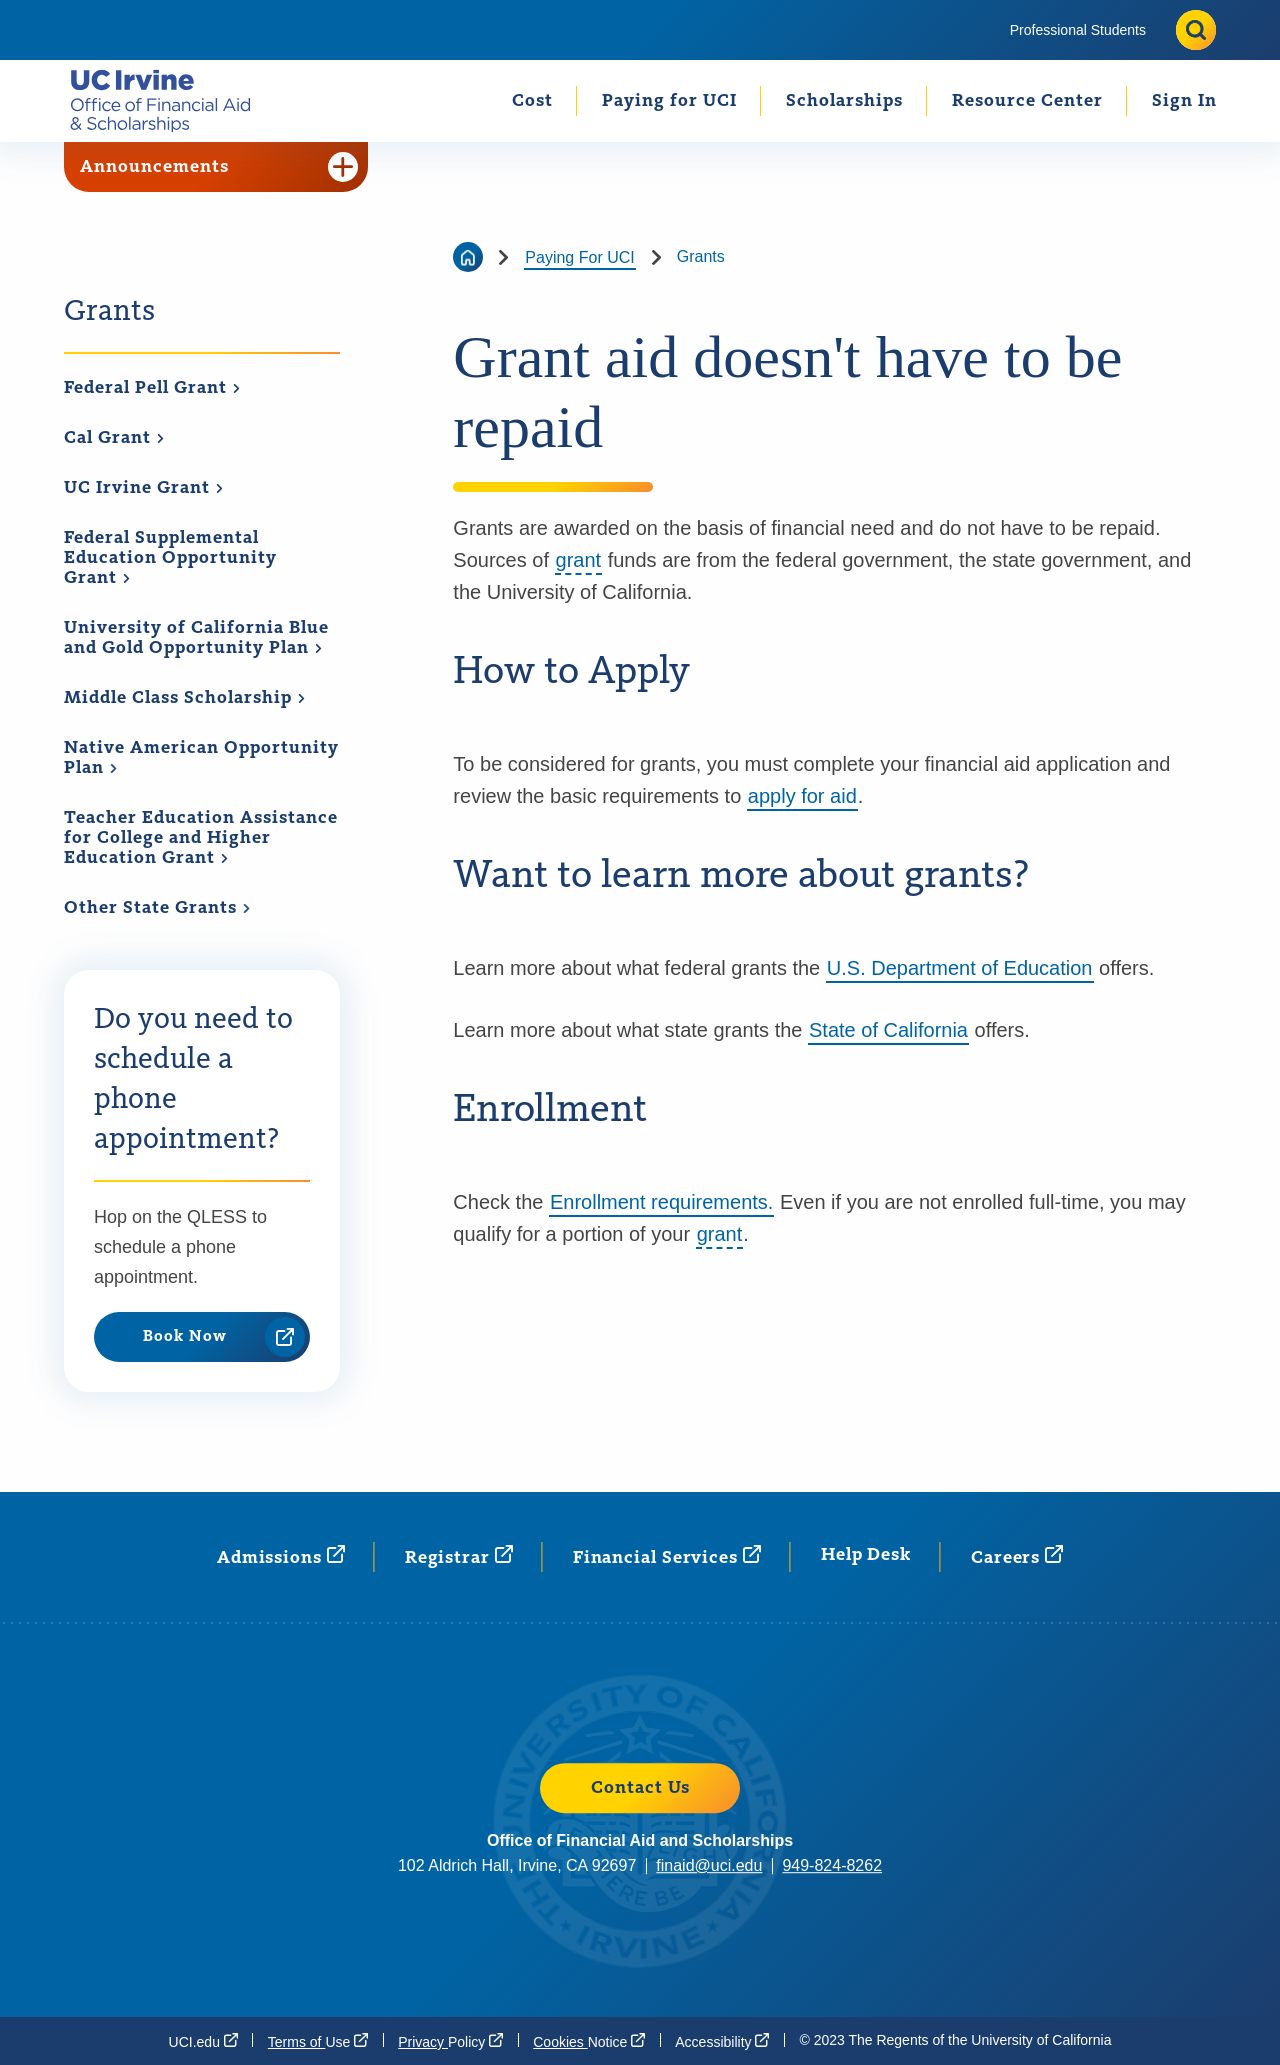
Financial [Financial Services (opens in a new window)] (667, 1556)
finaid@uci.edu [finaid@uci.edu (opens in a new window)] (709, 1865)
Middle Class (185, 698)
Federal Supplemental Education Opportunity (170, 558)
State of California (888, 1030)
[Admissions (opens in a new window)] (281, 1556)
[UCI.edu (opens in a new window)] (203, 2041)
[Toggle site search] (1196, 30)
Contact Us (640, 1788)
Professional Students (1078, 30)
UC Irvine (144, 488)
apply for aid (802, 796)
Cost (532, 101)
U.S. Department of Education (960, 968)
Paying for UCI (669, 101)
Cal (114, 438)
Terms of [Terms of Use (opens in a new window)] (318, 2041)
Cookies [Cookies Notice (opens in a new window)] (589, 2041)
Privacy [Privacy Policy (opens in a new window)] (450, 2041)
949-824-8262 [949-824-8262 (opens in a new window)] (832, 1865)
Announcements (219, 167)
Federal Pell (152, 388)
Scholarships (844, 101)
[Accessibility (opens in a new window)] (722, 2041)
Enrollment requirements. (661, 1202)
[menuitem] (1078, 30)
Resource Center (1027, 101)
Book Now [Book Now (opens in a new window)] (224, 1337)
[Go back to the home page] (468, 257)
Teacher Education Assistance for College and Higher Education (201, 838)
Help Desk (866, 1555)
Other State (157, 908)
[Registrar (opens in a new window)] (459, 1556)
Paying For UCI (579, 257)
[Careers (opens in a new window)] (1017, 1556)
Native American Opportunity (201, 758)
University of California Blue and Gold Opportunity (196, 638)
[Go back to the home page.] (168, 100)
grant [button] (579, 560)
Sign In (1184, 101)
